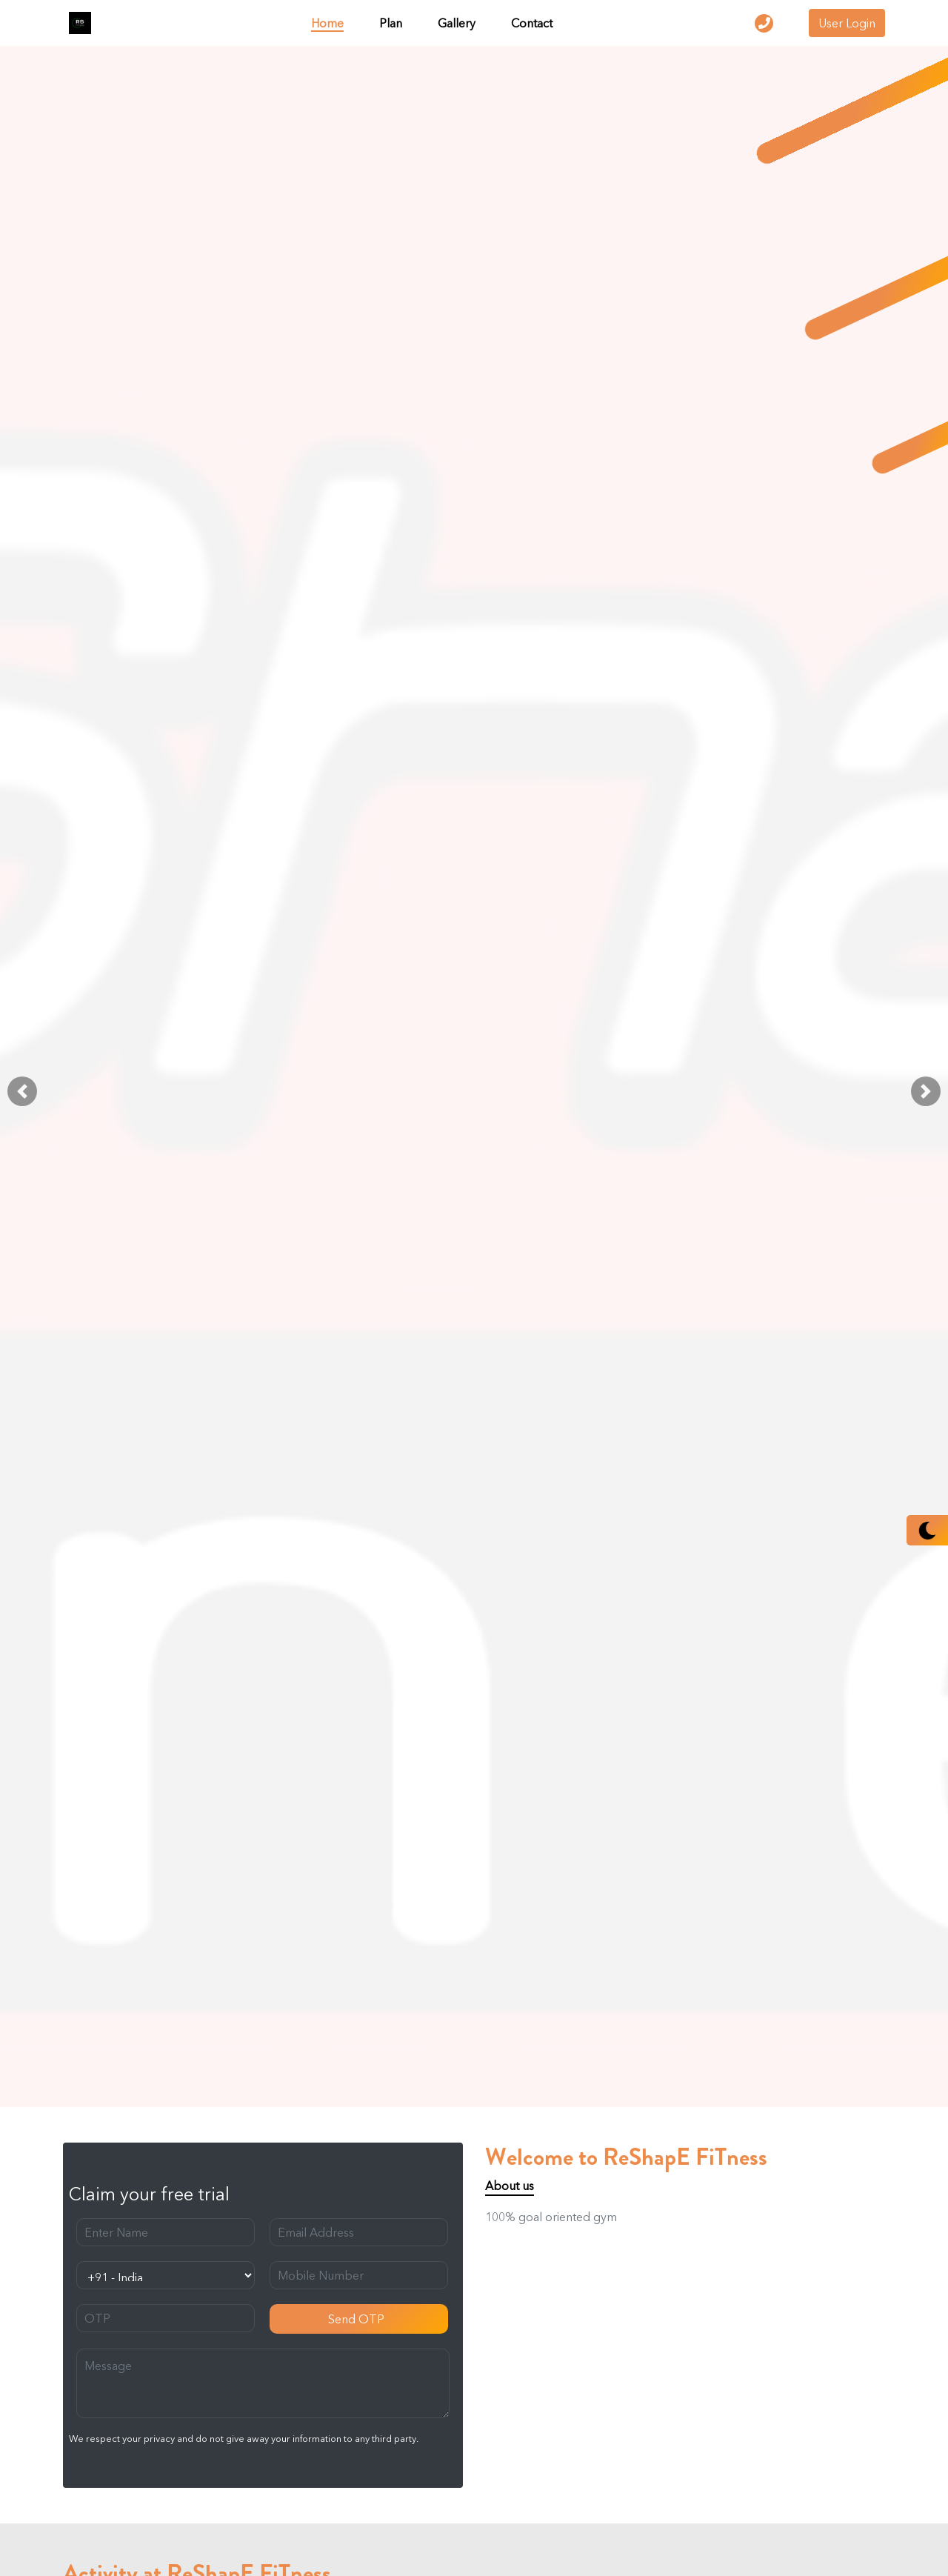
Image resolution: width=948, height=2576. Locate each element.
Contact (532, 23)
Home (327, 23)
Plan (390, 23)
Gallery (456, 23)
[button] (22, 1091)
